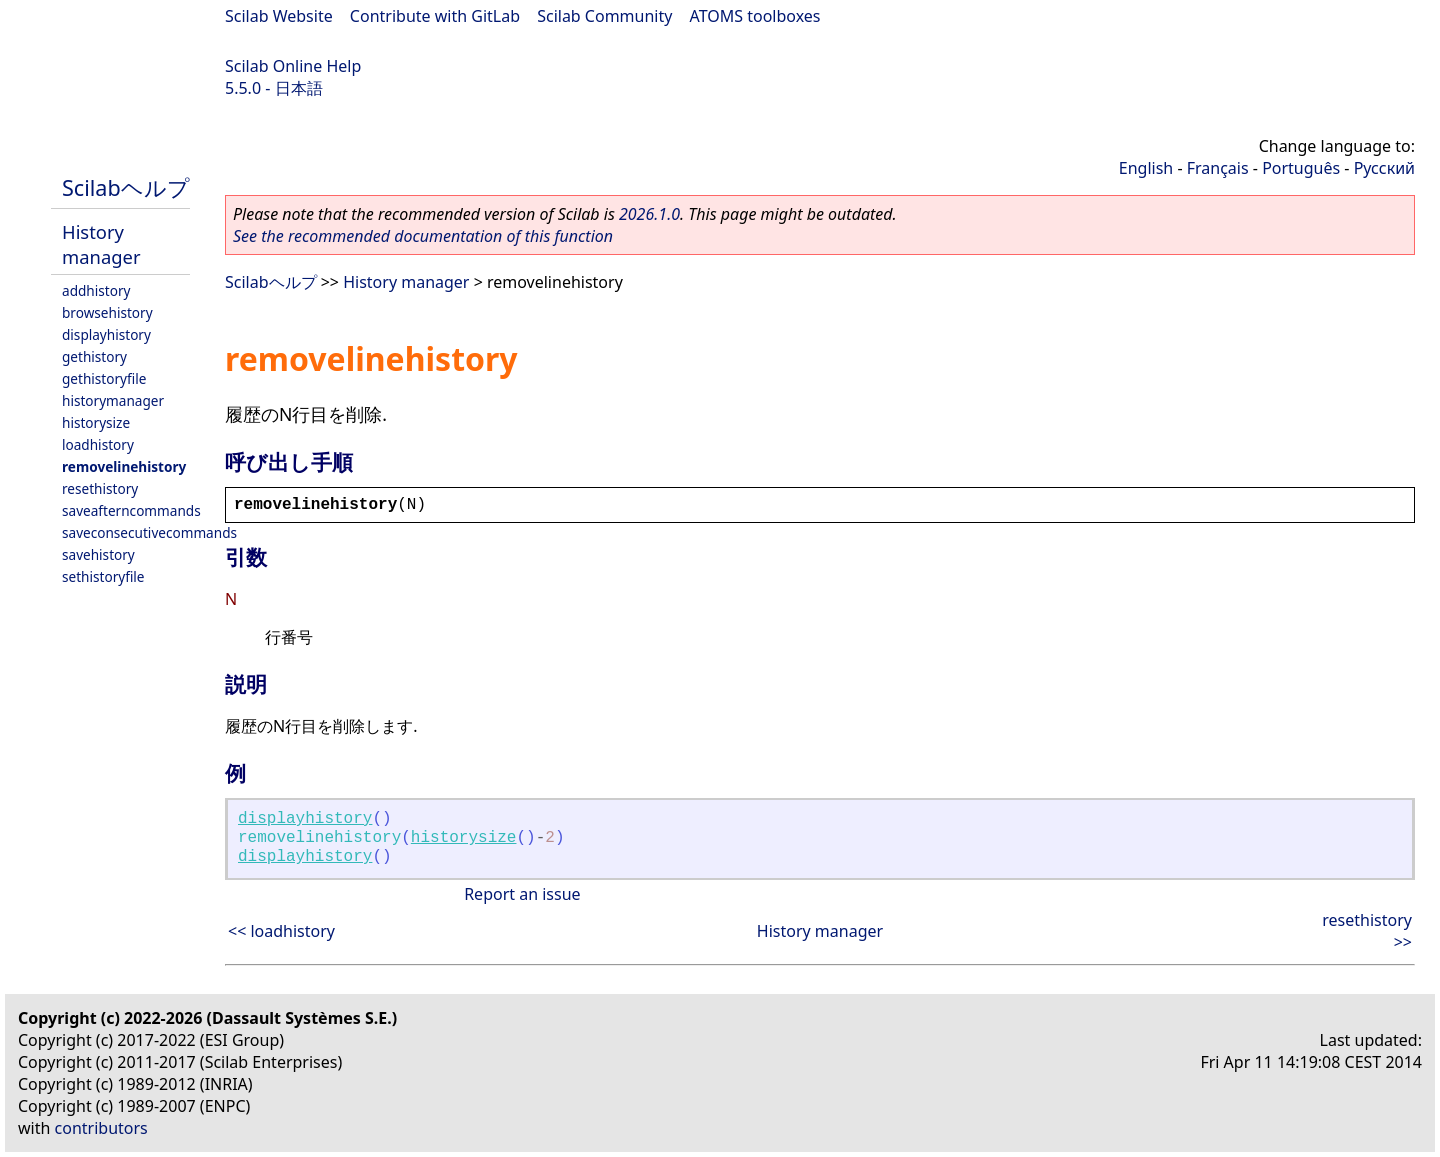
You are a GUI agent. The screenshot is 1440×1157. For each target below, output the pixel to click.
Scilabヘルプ (126, 187)
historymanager (113, 400)
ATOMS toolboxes (755, 16)
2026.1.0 (649, 214)
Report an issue (522, 894)
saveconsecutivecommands (149, 532)
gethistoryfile (104, 378)
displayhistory (106, 334)
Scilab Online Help (293, 66)
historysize (96, 422)
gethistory (94, 356)
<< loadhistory (281, 931)
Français (1218, 168)
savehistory (98, 554)
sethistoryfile (103, 576)
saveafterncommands (131, 510)
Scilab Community (604, 16)
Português (1301, 168)
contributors (101, 1128)
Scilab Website (279, 16)
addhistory (96, 290)
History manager (101, 244)
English (1146, 168)
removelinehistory (124, 466)
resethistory (100, 488)
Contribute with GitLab (435, 16)
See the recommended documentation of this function (423, 236)
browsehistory (107, 312)
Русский (1384, 168)
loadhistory (98, 444)
